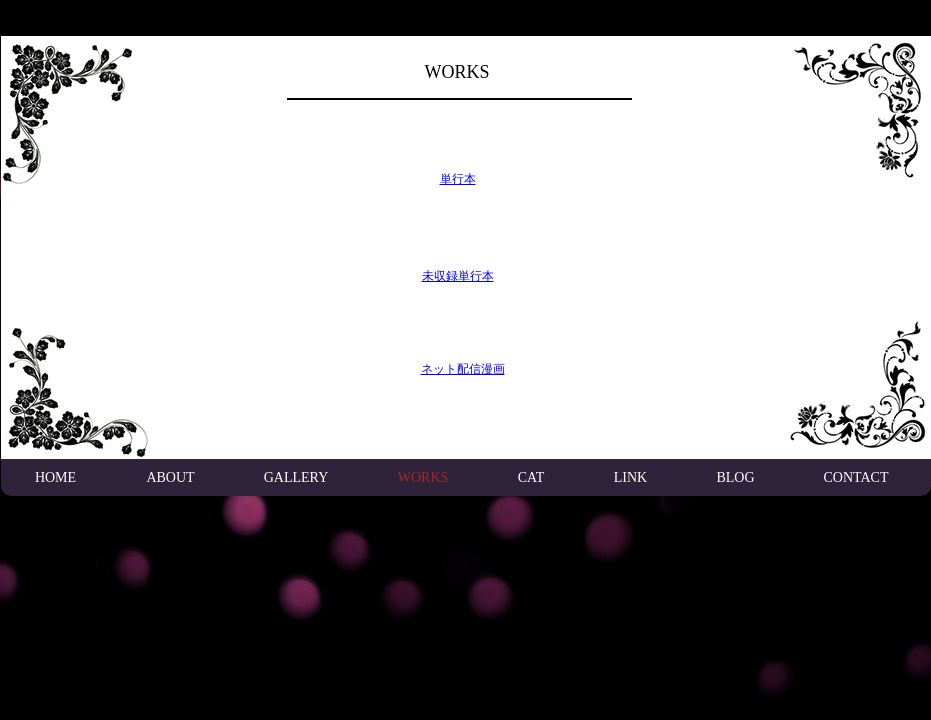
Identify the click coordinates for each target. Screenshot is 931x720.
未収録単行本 (458, 276)
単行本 (458, 179)
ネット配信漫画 (463, 369)
